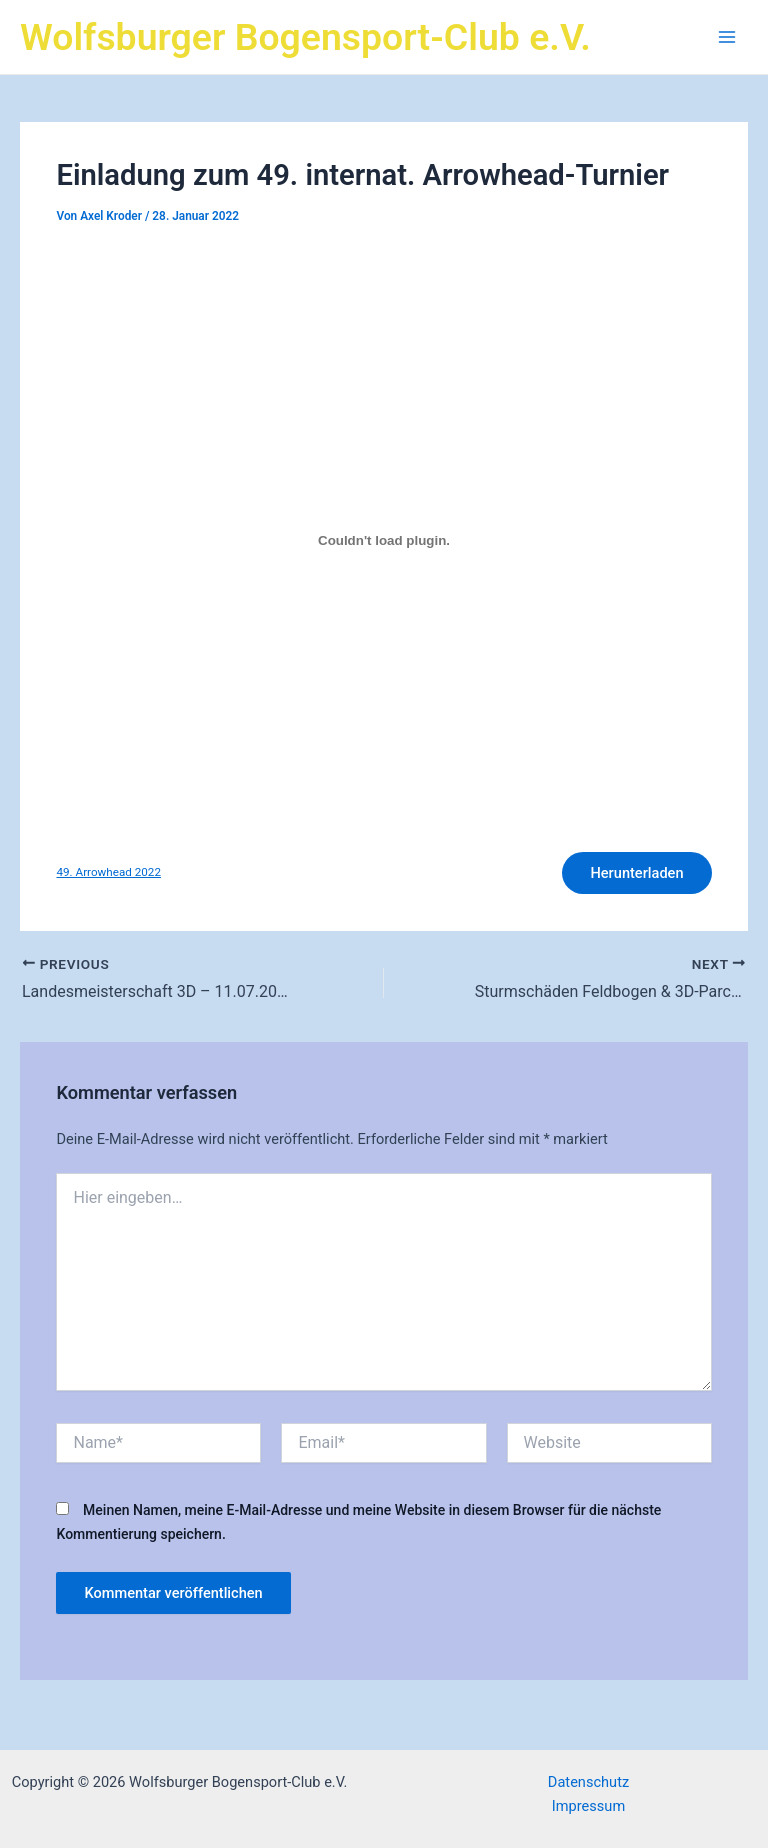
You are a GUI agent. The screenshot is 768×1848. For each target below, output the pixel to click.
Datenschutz (588, 1782)
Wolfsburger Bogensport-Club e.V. (305, 37)
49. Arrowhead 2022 (108, 872)
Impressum (588, 1806)
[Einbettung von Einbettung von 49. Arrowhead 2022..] (383, 540)
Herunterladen (636, 873)
